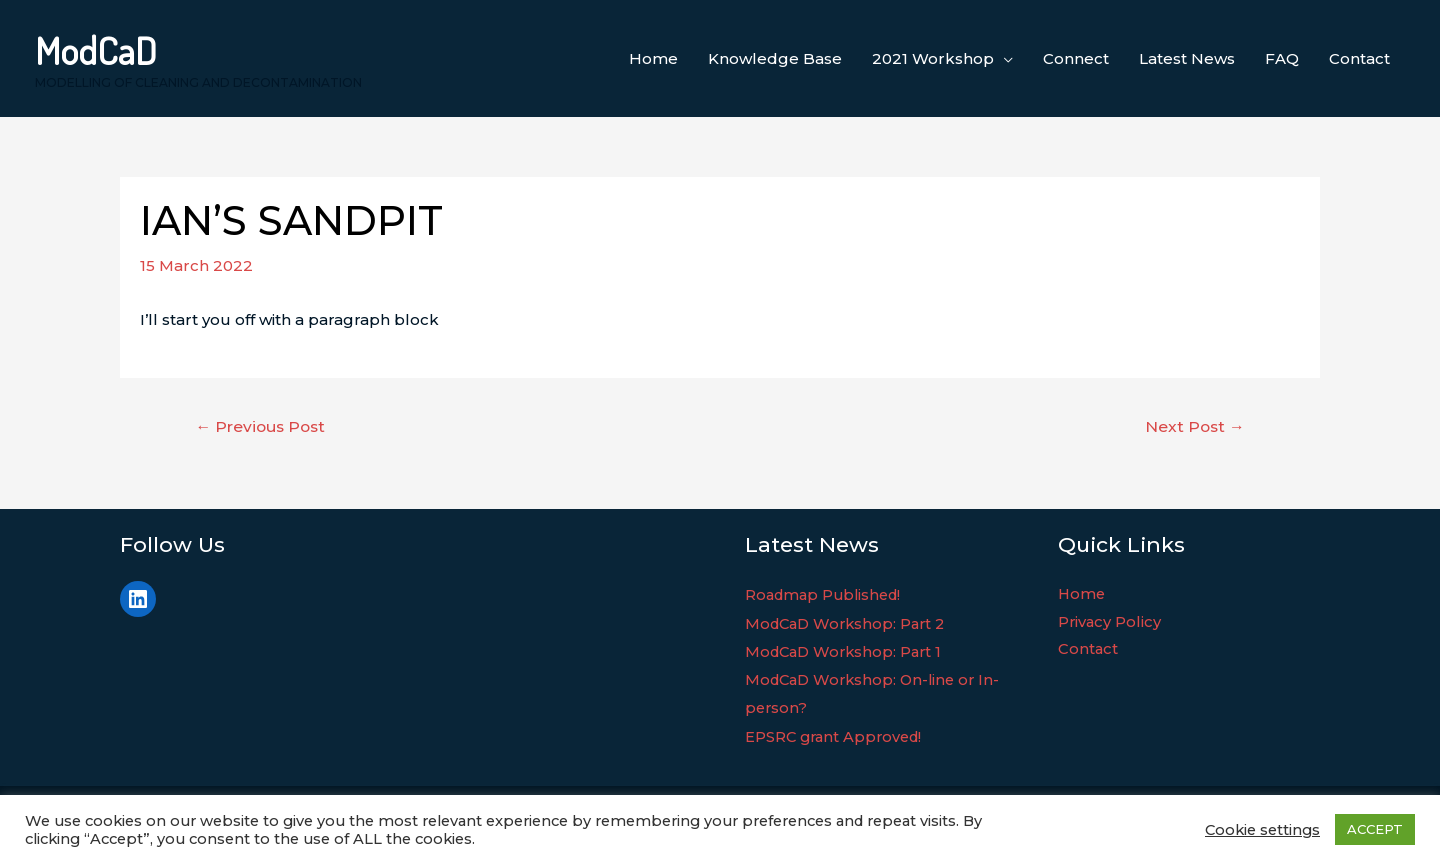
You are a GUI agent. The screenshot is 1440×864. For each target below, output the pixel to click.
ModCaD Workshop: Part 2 (849, 623)
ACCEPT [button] (1375, 829)
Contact (1088, 651)
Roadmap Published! (827, 595)
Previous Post (263, 426)
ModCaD (96, 50)
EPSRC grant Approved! (837, 734)
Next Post (1193, 426)
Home (1082, 595)
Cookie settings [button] (1262, 830)
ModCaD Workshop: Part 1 (847, 651)
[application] (1003, 59)
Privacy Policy (1110, 623)
